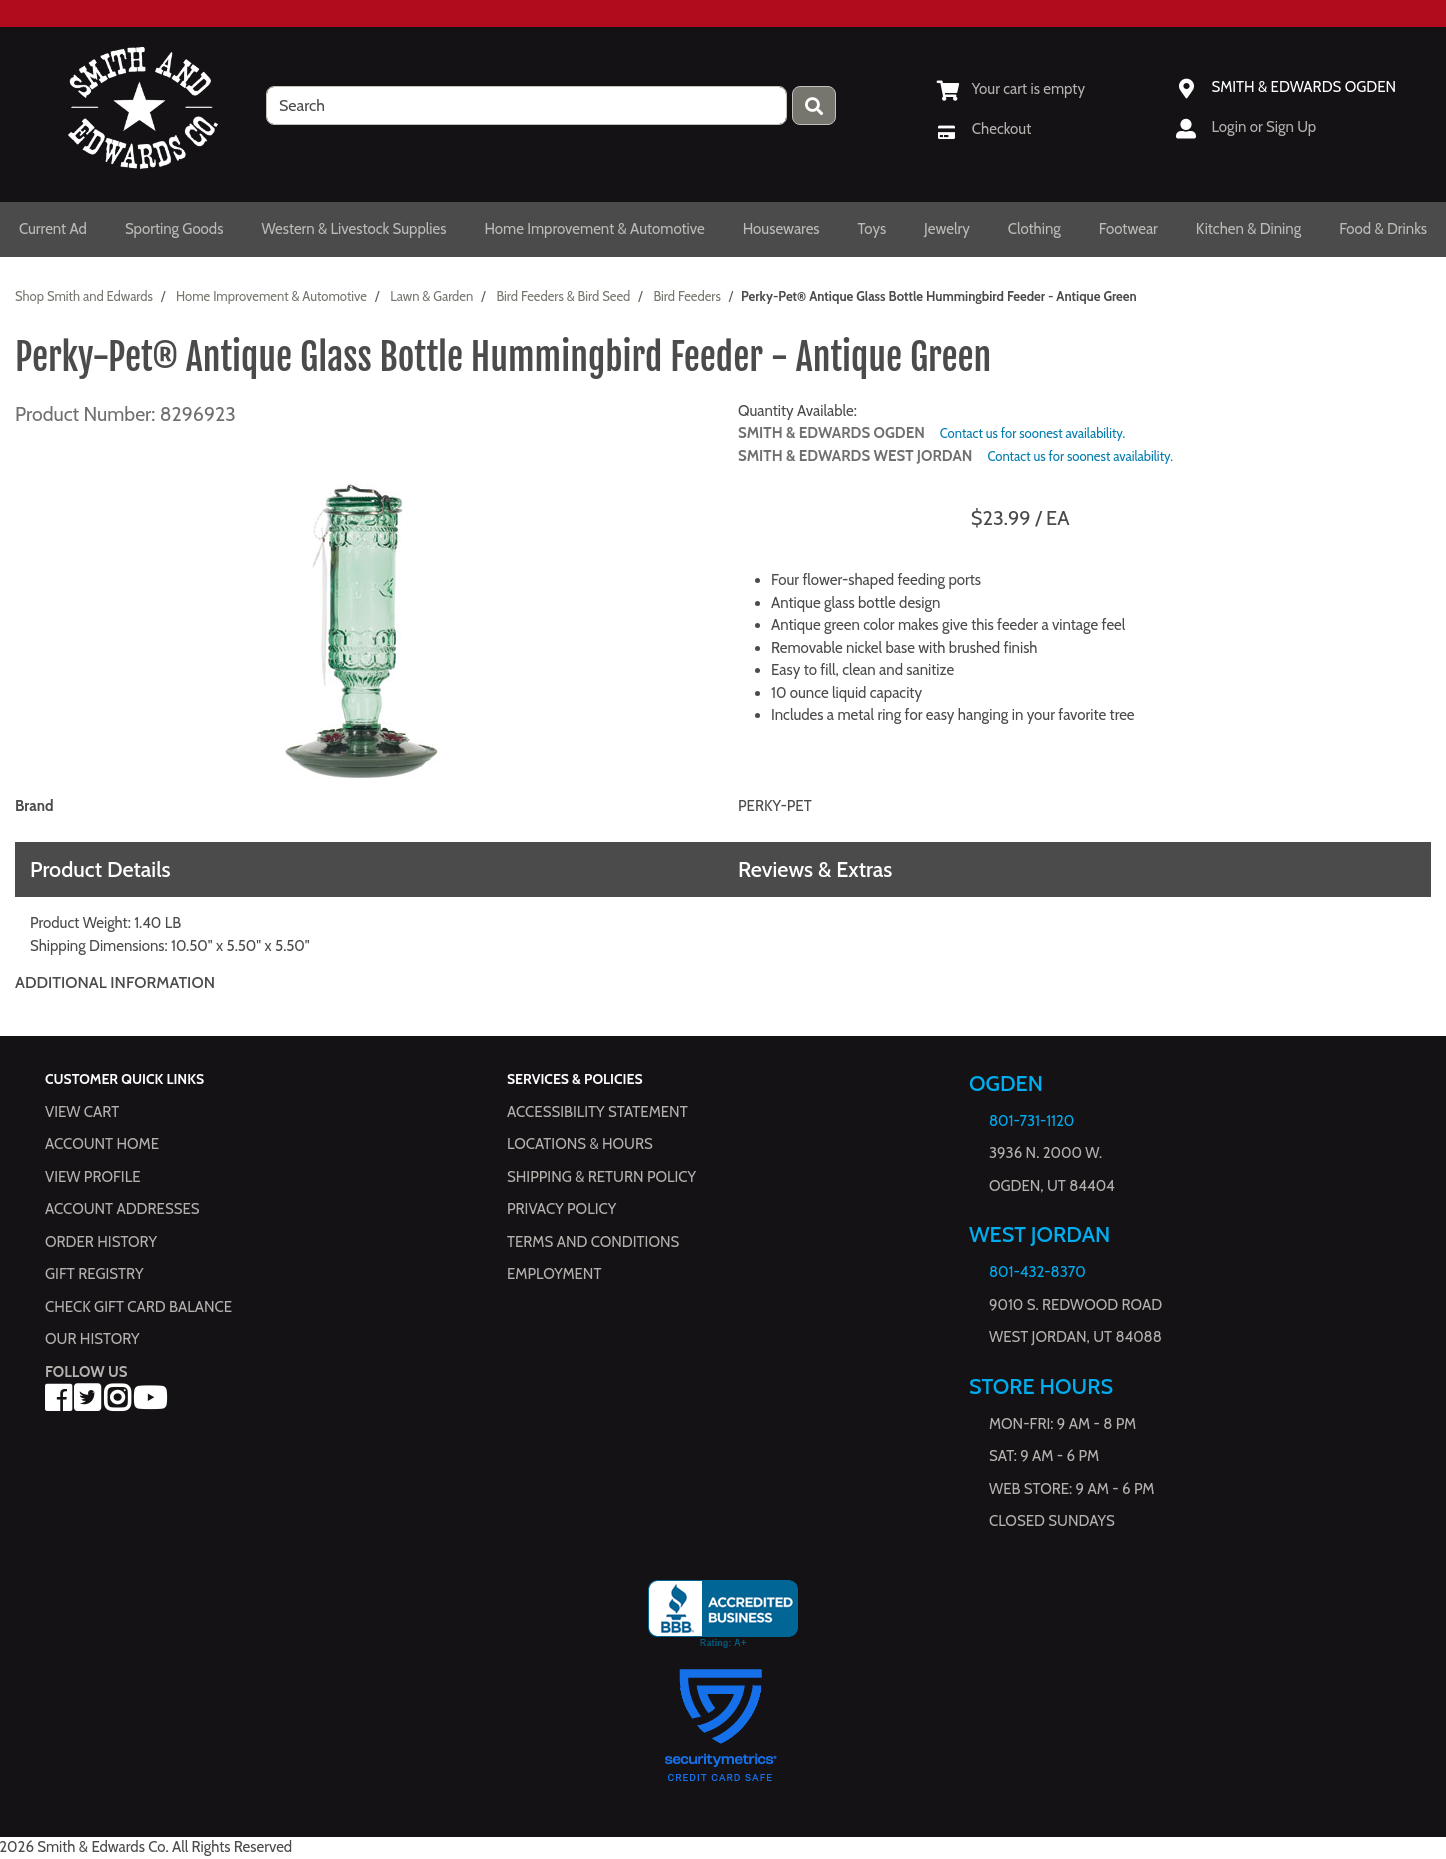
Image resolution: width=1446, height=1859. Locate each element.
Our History (92, 1339)
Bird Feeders (686, 296)
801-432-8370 (1037, 1272)
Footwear (1128, 229)
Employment (554, 1274)
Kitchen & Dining (1248, 229)
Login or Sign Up (1263, 127)
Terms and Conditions (593, 1241)
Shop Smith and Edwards (84, 296)
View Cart (82, 1111)
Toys (872, 229)
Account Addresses (122, 1209)
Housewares (781, 229)
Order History (101, 1241)
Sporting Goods (174, 229)
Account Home (102, 1144)
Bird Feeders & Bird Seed (563, 296)
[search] (526, 105)
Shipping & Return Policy (601, 1176)
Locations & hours (580, 1144)
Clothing (1034, 229)
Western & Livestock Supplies (353, 229)
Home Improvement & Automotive (594, 229)
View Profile (93, 1176)
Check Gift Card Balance (138, 1306)
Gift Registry (94, 1274)
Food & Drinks (1383, 229)
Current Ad (53, 229)
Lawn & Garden (431, 296)
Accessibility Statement (597, 1111)
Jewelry (947, 229)
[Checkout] (984, 129)
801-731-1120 (1031, 1121)
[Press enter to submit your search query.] (814, 105)
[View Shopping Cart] (1011, 89)
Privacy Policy (561, 1209)
